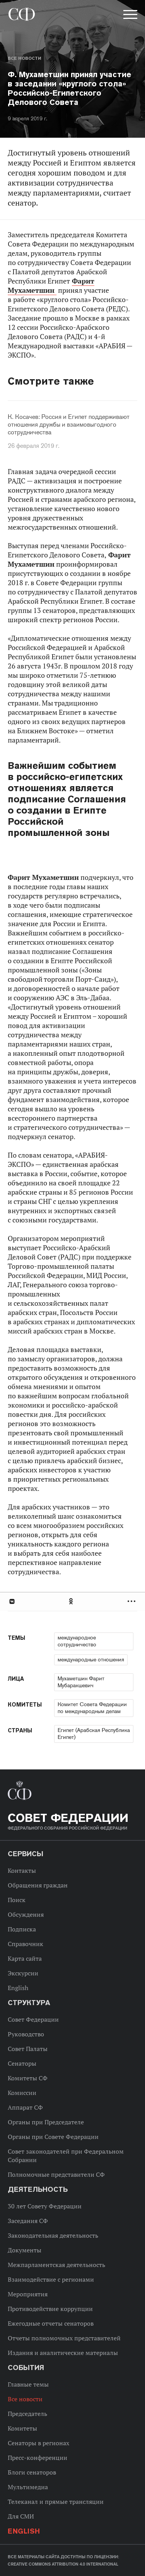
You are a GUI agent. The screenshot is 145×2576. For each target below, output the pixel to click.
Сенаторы (22, 2063)
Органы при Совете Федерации (53, 2136)
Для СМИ (21, 2516)
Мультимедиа (28, 2487)
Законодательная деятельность (53, 2235)
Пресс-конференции (37, 2457)
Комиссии (22, 2093)
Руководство (26, 2034)
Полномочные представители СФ (56, 2174)
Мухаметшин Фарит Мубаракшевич (81, 1682)
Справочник (25, 1944)
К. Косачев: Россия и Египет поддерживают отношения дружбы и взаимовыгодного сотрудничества (69, 424)
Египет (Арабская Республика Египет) (94, 1733)
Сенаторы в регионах (38, 2443)
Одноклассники (71, 1601)
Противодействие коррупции (50, 2309)
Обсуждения (26, 1914)
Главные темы (28, 2384)
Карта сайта (25, 1958)
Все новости (24, 58)
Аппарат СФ (25, 2107)
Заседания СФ (28, 2221)
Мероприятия (28, 2294)
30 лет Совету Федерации (45, 2206)
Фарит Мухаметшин (51, 286)
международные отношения (91, 1659)
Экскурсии (23, 1973)
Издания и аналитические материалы (63, 2353)
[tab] (72, 1601)
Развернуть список (132, 1601)
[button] (129, 16)
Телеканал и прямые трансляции (56, 2501)
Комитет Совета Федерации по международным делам (92, 1708)
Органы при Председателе (46, 2122)
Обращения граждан (38, 1885)
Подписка (22, 1929)
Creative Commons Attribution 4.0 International (63, 2564)
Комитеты (22, 2428)
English (18, 1988)
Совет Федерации (33, 2019)
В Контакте (11, 1601)
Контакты (22, 1870)
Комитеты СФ (28, 2078)
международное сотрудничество (77, 1641)
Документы (24, 2250)
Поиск (17, 1900)
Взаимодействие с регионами (51, 2279)
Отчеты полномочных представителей (64, 2338)
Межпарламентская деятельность (56, 2265)
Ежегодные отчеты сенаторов (51, 2323)
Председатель (27, 2413)
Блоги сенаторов (32, 2472)
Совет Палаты (28, 2049)
